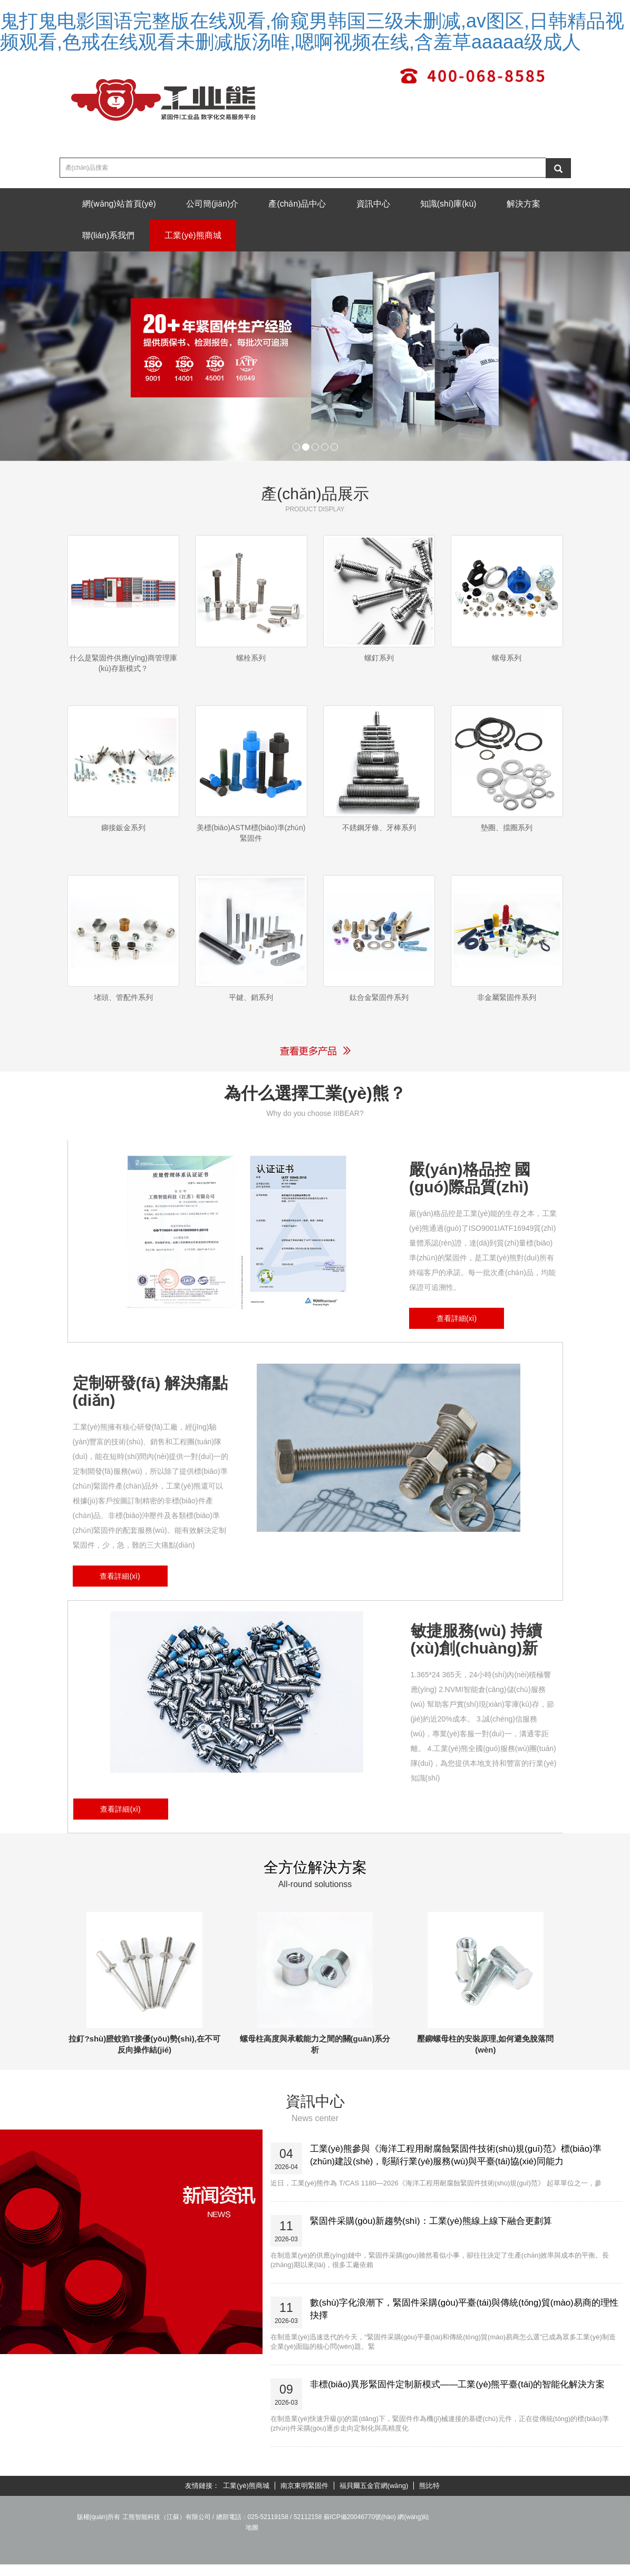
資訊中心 (379, 204)
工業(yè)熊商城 (260, 236)
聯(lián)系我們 (175, 236)
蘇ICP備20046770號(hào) (360, 2531)
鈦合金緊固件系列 (379, 1008)
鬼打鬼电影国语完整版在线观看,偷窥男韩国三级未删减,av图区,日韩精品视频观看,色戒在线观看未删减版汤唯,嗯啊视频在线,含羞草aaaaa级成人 (312, 31)
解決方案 (100, 236)
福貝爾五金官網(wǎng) (374, 2500)
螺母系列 (506, 660)
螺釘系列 (379, 660)
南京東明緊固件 (304, 2500)
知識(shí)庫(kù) (456, 204)
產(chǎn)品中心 (302, 204)
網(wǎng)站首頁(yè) (120, 204)
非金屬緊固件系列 (506, 1008)
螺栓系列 (251, 660)
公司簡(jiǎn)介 (215, 204)
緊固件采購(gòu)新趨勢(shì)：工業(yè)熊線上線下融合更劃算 (431, 2235)
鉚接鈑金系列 (123, 834)
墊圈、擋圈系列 (506, 834)
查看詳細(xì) (457, 1333)
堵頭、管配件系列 (123, 1008)
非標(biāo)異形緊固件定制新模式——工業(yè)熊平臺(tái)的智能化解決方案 (458, 2399)
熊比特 (429, 2500)
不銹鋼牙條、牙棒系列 (379, 834)
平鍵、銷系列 (251, 1008)
